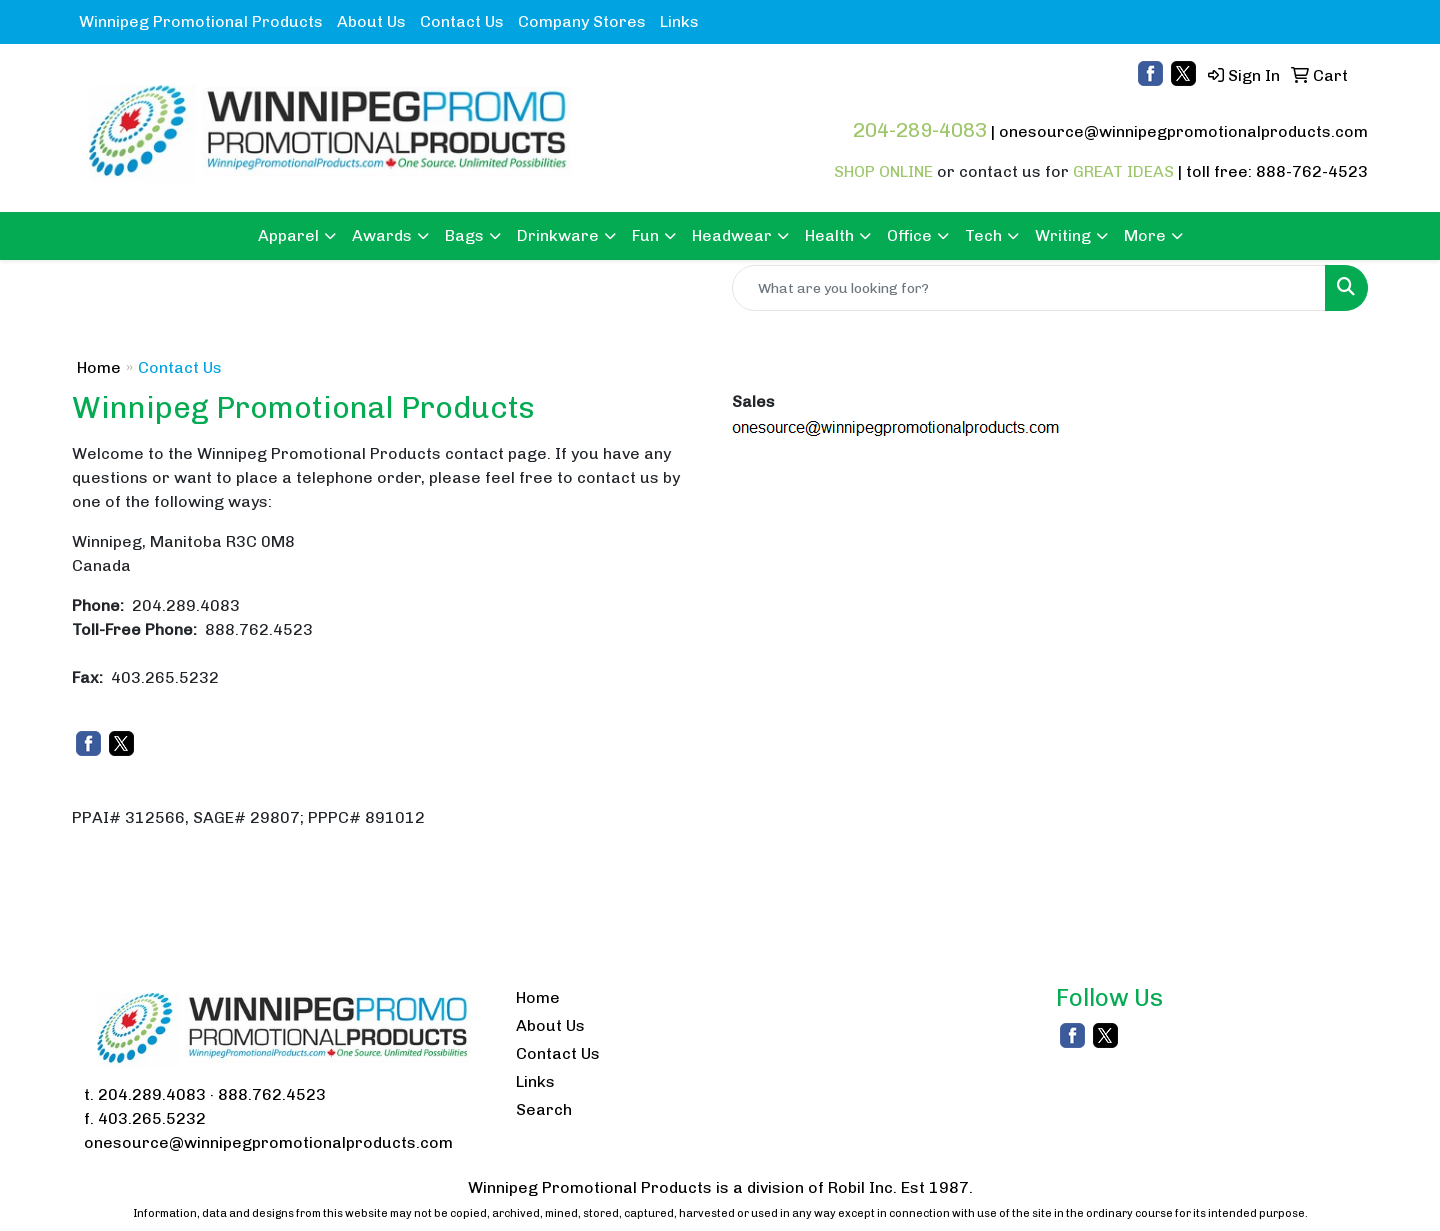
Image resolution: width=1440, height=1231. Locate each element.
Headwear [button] (732, 235)
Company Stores (582, 21)
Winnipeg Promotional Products (201, 21)
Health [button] (829, 235)
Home (99, 367)
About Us (371, 21)
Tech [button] (983, 235)
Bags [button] (464, 235)
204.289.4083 (152, 1094)
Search (544, 1109)
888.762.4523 (272, 1094)
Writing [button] (1063, 235)
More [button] (1145, 235)
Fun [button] (645, 235)
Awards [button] (382, 235)
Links (679, 21)
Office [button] (909, 235)
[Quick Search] (1029, 288)
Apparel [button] (288, 235)
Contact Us (462, 21)
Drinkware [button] (558, 235)
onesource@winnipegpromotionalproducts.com (1183, 131)
